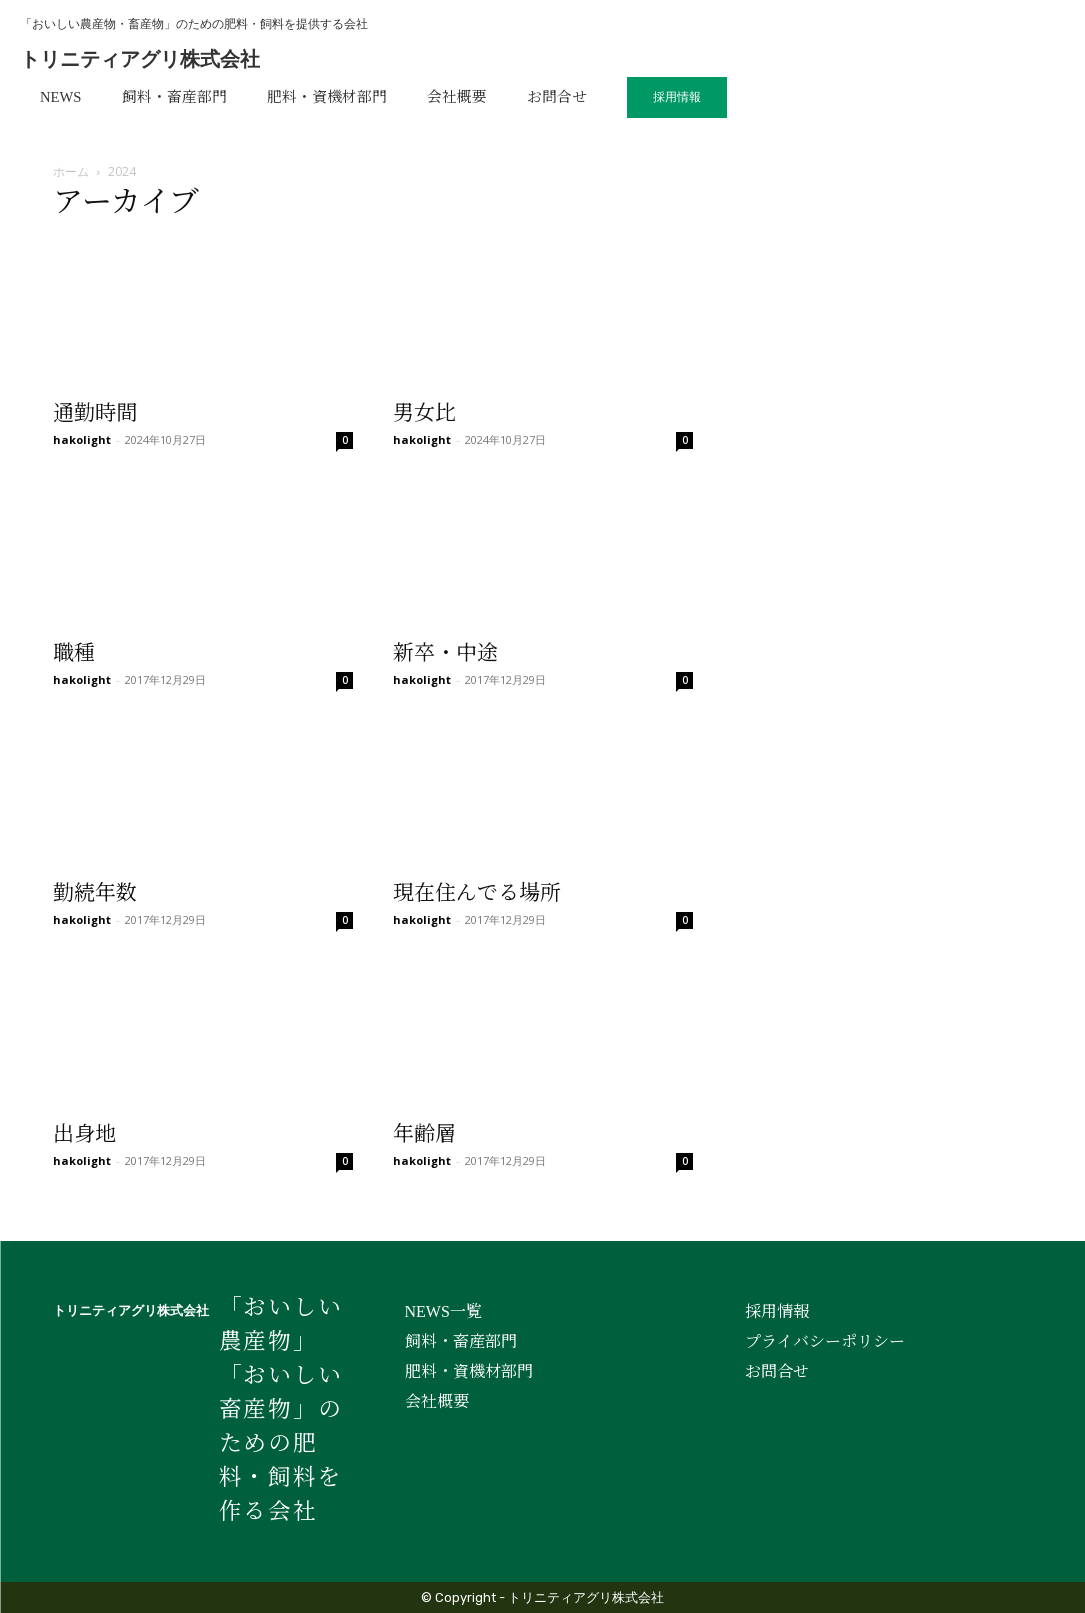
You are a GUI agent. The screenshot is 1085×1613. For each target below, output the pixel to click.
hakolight (82, 439)
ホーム (71, 171)
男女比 (424, 413)
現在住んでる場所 (477, 893)
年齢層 (424, 1134)
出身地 (84, 1134)
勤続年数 (95, 893)
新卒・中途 (445, 653)
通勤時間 (95, 413)
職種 (74, 653)
